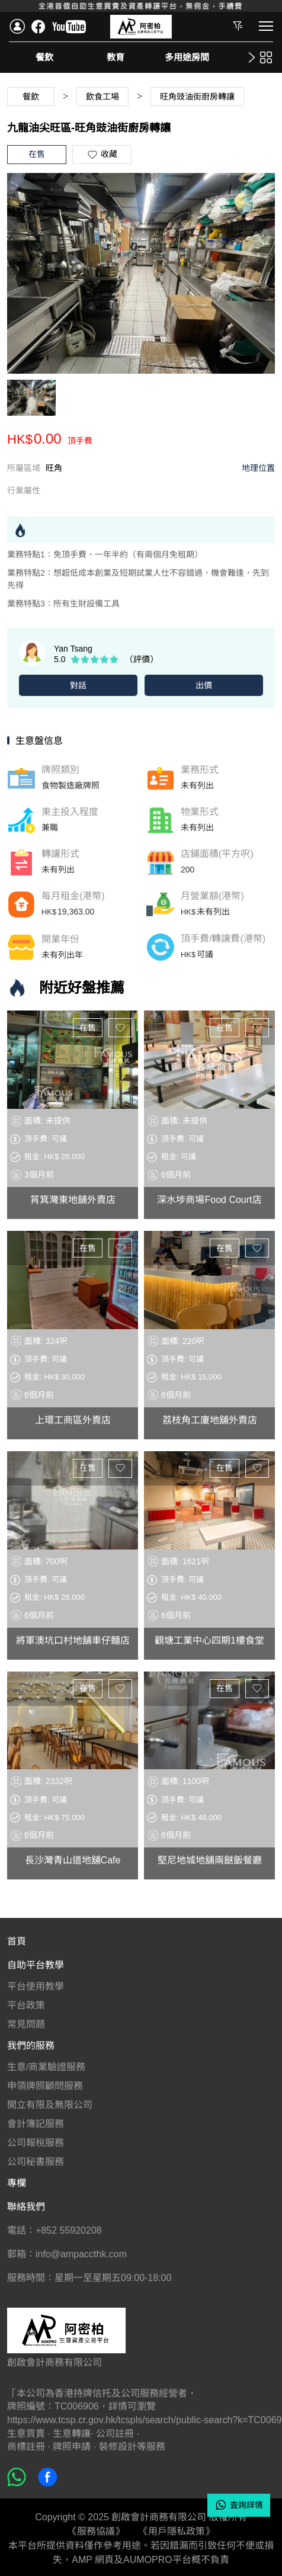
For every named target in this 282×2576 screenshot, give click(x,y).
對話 (78, 685)
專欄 (16, 2180)
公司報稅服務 (35, 2140)
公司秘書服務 (35, 2159)
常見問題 (26, 2021)
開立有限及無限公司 (49, 2102)
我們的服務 (31, 2043)
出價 (204, 685)
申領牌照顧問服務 (45, 2083)
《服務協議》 (96, 2528)
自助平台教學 (35, 1962)
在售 (87, 1024)
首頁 (16, 1938)
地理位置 (258, 468)
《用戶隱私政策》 (176, 2528)
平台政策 (26, 2002)
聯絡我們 (26, 2204)
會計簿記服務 (35, 2121)
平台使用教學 (35, 1983)
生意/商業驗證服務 (46, 2064)
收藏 (120, 1025)
